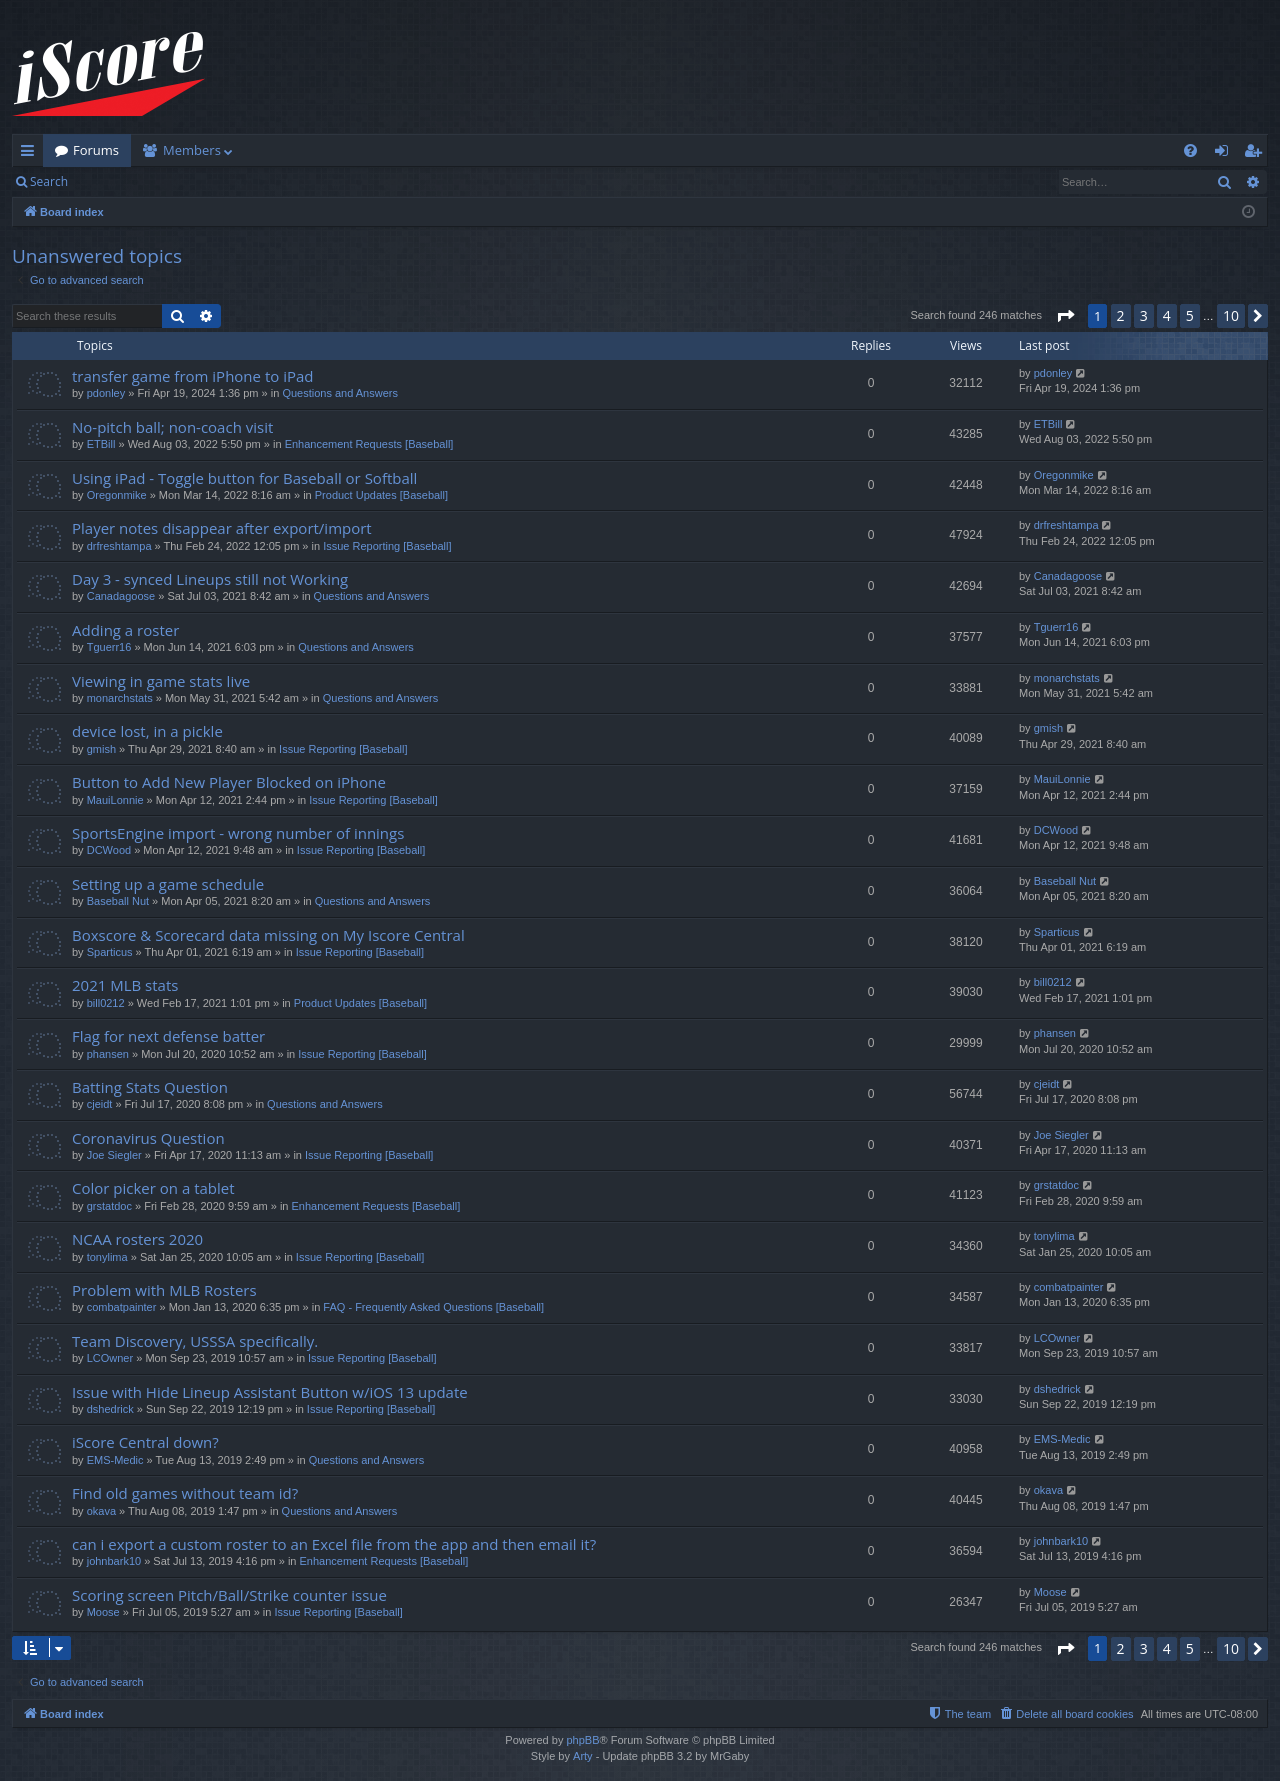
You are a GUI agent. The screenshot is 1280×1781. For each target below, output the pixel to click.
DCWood (109, 850)
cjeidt (100, 1104)
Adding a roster (125, 630)
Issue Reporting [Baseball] (387, 546)
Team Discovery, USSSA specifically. (195, 1341)
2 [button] (1121, 315)
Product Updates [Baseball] (381, 495)
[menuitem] (1190, 150)
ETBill (101, 444)
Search (49, 181)
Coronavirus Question (148, 1138)
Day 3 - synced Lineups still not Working (210, 579)
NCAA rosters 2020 (137, 1239)
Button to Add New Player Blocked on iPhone (229, 782)
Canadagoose (121, 596)
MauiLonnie (115, 800)
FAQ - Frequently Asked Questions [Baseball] (433, 1307)
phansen (108, 1054)
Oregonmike (117, 495)
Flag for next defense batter (168, 1036)
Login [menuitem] (1225, 154)
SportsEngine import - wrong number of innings (238, 833)
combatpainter (122, 1307)
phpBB (582, 1740)
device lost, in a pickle (147, 731)
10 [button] (1231, 315)
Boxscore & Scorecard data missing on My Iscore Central (268, 935)
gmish (101, 749)
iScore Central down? (145, 1442)
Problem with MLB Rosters (164, 1290)
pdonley (106, 393)
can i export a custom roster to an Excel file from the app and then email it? (334, 1544)
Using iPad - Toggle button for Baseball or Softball (244, 478)
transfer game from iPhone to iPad (192, 376)
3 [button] (1144, 315)
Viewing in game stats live (161, 681)
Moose (103, 1612)
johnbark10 (114, 1561)
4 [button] (1167, 315)
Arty (583, 1756)
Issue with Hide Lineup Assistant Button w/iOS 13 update (270, 1392)
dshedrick (110, 1409)
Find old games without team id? (185, 1493)
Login (112, 181)
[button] (1065, 316)
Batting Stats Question (150, 1087)
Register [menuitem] (1257, 154)
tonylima (107, 1257)
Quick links (31, 154)
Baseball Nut (118, 901)
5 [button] (1190, 315)
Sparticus (110, 952)
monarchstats (120, 698)
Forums (96, 150)
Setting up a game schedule (168, 884)
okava (101, 1511)
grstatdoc (109, 1206)
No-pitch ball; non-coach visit (172, 427)
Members (192, 150)
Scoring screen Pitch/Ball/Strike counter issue (229, 1595)
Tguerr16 (109, 647)
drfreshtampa (119, 546)
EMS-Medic (115, 1460)
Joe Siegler (114, 1155)
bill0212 (106, 1003)
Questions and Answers (340, 393)
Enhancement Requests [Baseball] (369, 444)
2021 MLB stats (125, 985)
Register (178, 181)
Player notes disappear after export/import (222, 528)
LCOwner (110, 1358)
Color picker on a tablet (153, 1188)
